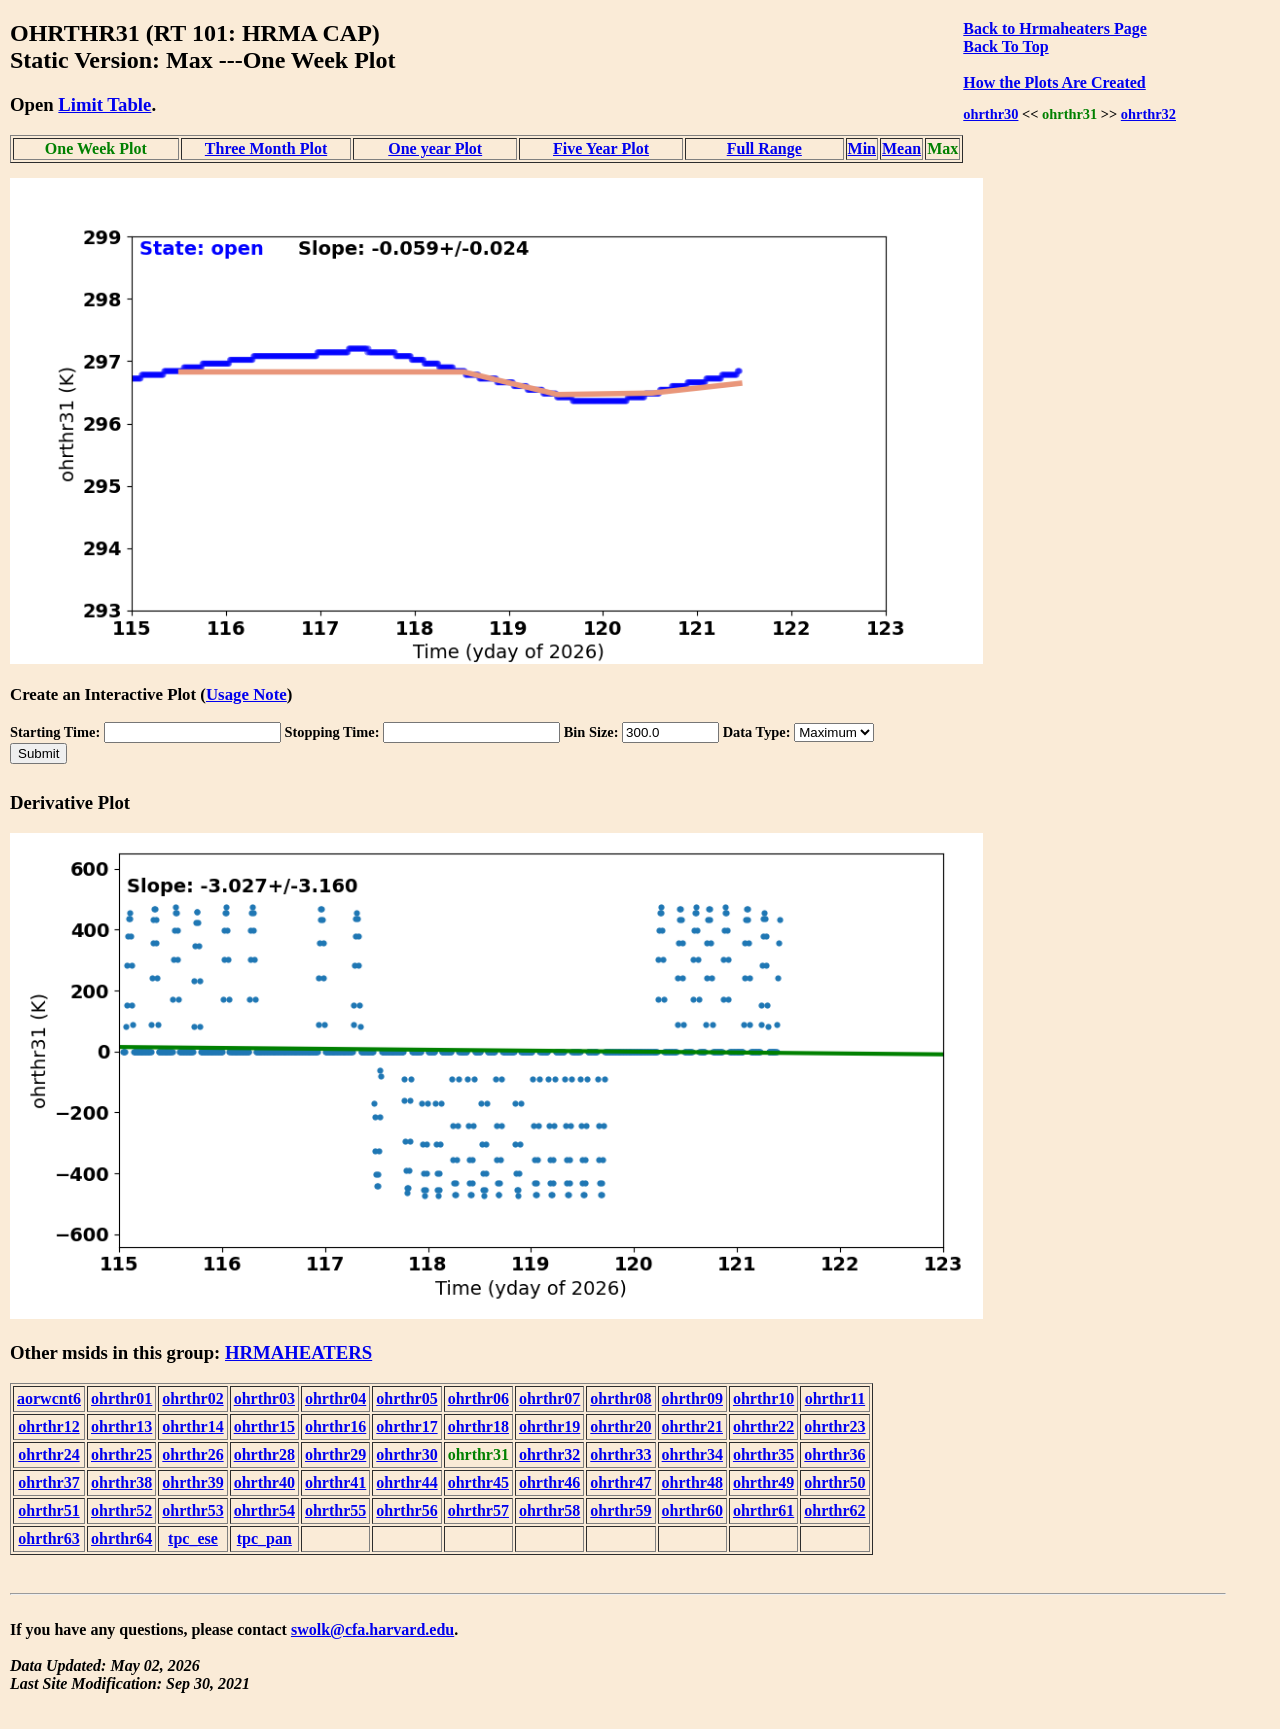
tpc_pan (264, 1538)
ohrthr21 (692, 1426)
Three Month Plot (266, 148)
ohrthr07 (549, 1398)
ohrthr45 (478, 1482)
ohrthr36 (834, 1454)
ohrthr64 (121, 1538)
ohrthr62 (834, 1510)
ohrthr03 (264, 1398)
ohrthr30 (990, 114)
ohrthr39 (192, 1482)
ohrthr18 (478, 1426)
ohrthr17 (406, 1426)
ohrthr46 (549, 1482)
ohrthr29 (335, 1454)
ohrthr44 (406, 1482)
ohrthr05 (406, 1398)
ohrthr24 (48, 1454)
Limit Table (104, 104)
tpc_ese (193, 1538)
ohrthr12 (48, 1426)
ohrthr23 (834, 1426)
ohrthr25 (121, 1454)
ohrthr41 (335, 1482)
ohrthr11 (835, 1398)
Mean (901, 148)
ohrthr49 (763, 1482)
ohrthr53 (192, 1510)
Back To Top (1005, 46)
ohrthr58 (549, 1510)
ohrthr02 (192, 1398)
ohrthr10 (763, 1398)
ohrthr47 (620, 1482)
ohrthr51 (48, 1510)
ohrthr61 (763, 1510)
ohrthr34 (692, 1454)
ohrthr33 (620, 1454)
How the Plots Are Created (1054, 82)
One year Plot (435, 148)
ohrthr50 (834, 1482)
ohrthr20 (620, 1426)
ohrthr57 (478, 1510)
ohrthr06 (478, 1398)
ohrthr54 (264, 1510)
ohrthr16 (335, 1426)
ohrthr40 (264, 1482)
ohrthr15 (264, 1426)
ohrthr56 (406, 1510)
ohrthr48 (692, 1482)
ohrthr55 (335, 1510)
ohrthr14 (192, 1426)
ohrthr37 (48, 1482)
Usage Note (246, 694)
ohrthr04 (335, 1398)
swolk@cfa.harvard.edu (372, 1629)
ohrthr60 (692, 1510)
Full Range (764, 148)
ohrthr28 (264, 1454)
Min (862, 148)
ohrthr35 (763, 1454)
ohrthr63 (48, 1538)
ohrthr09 (692, 1398)
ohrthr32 (1148, 114)
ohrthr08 (620, 1398)
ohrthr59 (620, 1510)
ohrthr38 (121, 1482)
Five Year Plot (601, 148)
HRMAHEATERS (298, 1352)
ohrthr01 (121, 1398)
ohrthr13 (121, 1426)
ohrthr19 (549, 1426)
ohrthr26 (192, 1454)
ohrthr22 (763, 1426)
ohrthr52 (121, 1510)
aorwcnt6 (49, 1398)
